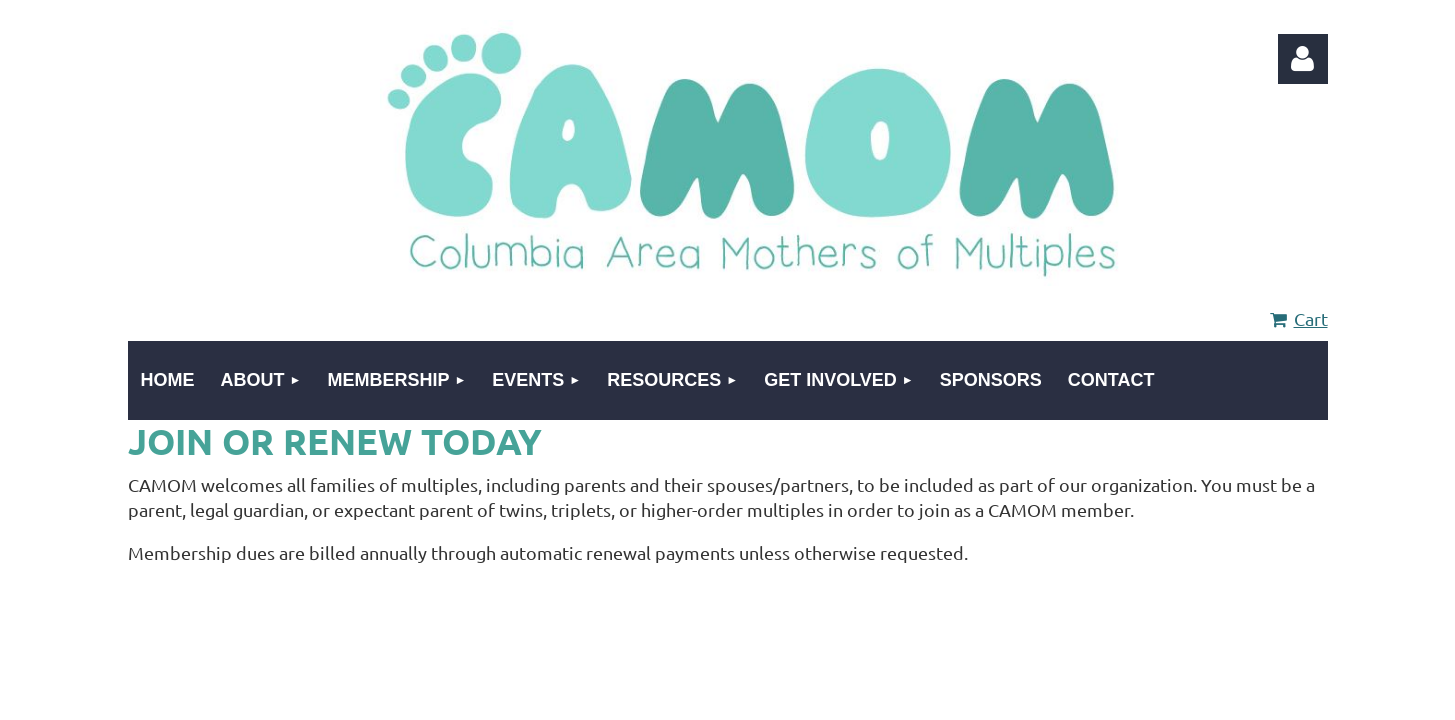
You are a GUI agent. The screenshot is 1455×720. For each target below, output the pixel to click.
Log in (1303, 59)
